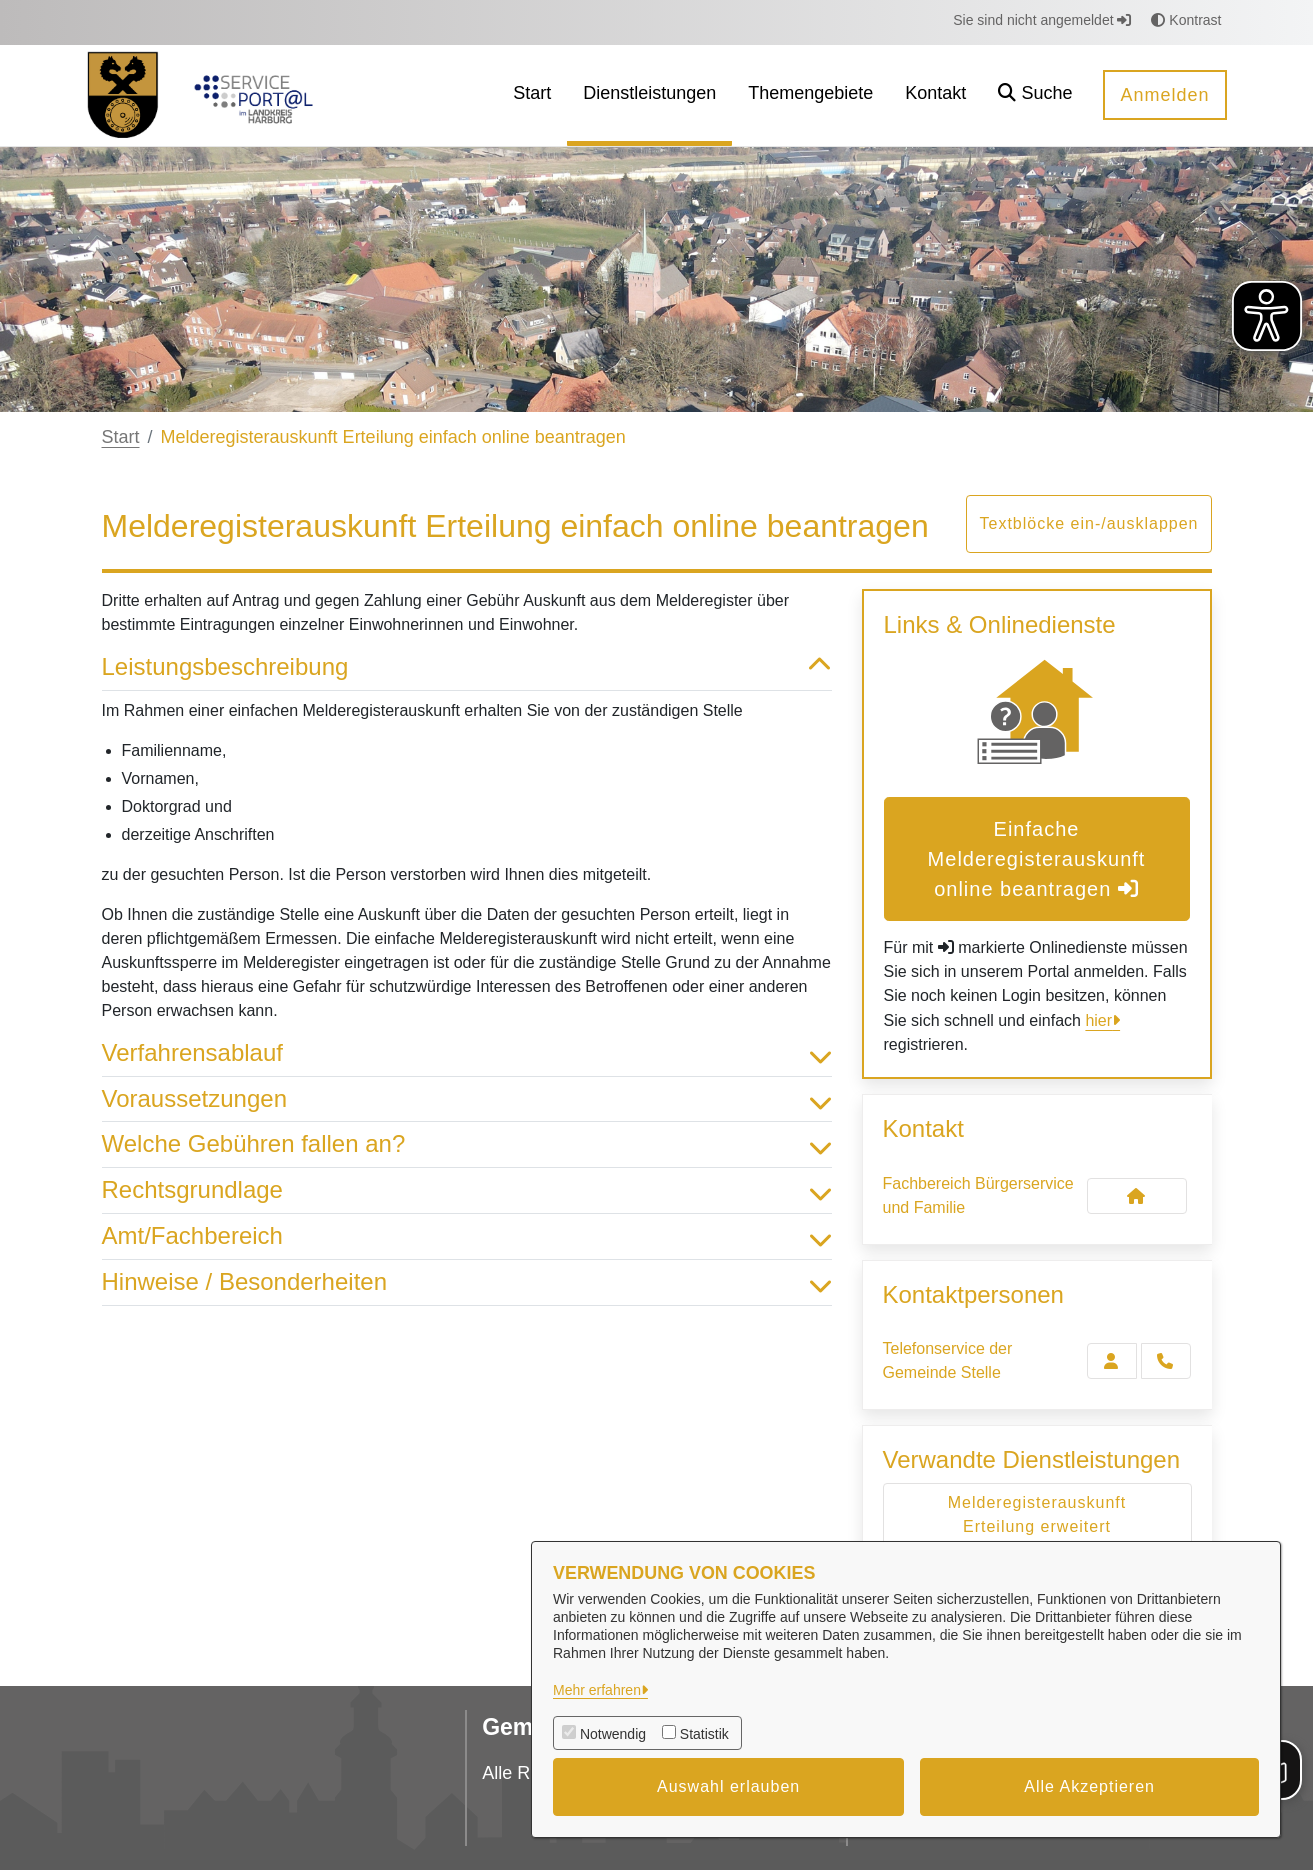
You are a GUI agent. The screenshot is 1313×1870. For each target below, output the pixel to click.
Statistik (704, 1734)
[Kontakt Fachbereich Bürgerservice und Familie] (1137, 1196)
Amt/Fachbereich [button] (467, 1236)
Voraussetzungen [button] (467, 1099)
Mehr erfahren (597, 1690)
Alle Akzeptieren (1089, 1786)
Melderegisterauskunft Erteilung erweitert (1037, 1514)
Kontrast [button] (1186, 20)
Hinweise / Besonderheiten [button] (467, 1282)
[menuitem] (532, 95)
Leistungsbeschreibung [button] (467, 667)
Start (121, 437)
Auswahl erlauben (728, 1786)
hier (1098, 1020)
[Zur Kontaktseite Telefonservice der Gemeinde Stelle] (1112, 1361)
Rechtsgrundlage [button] (467, 1190)
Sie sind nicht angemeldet (1042, 20)
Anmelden (1164, 95)
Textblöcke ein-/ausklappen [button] (1088, 523)
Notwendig (613, 1734)
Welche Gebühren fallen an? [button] (467, 1144)
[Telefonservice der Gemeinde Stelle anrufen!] (1166, 1361)
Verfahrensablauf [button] (467, 1053)
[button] (1035, 95)
